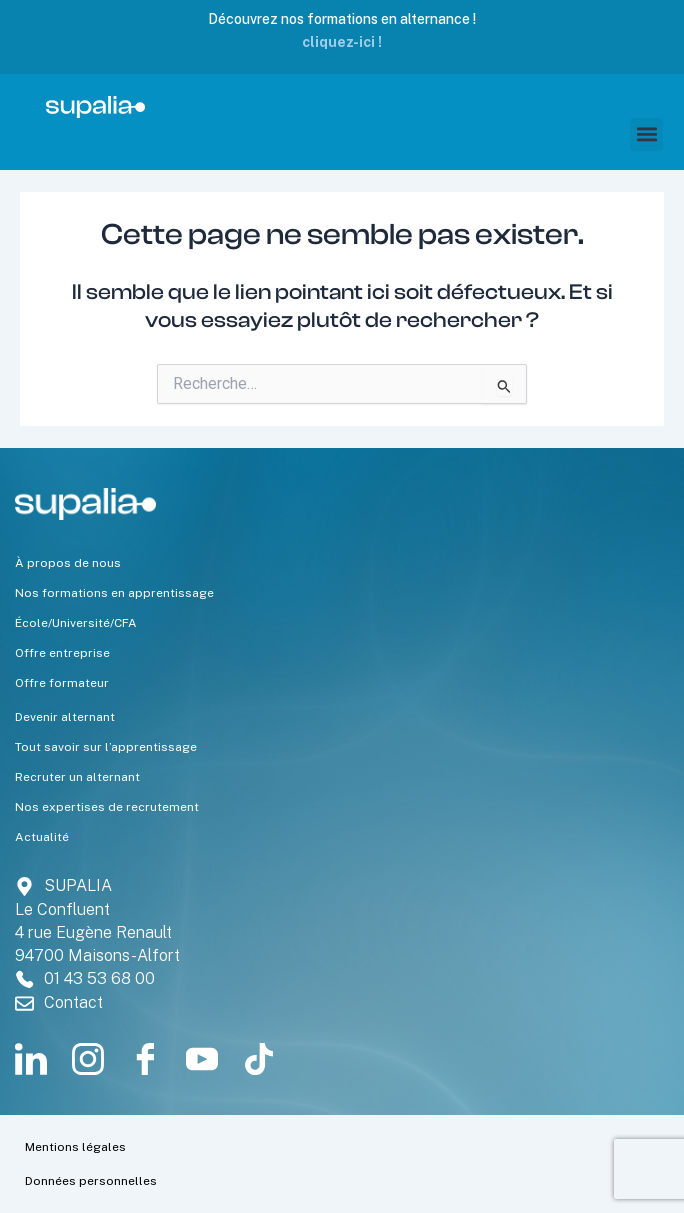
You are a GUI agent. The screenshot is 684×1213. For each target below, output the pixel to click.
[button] (646, 134)
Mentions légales (75, 1147)
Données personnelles (91, 1181)
